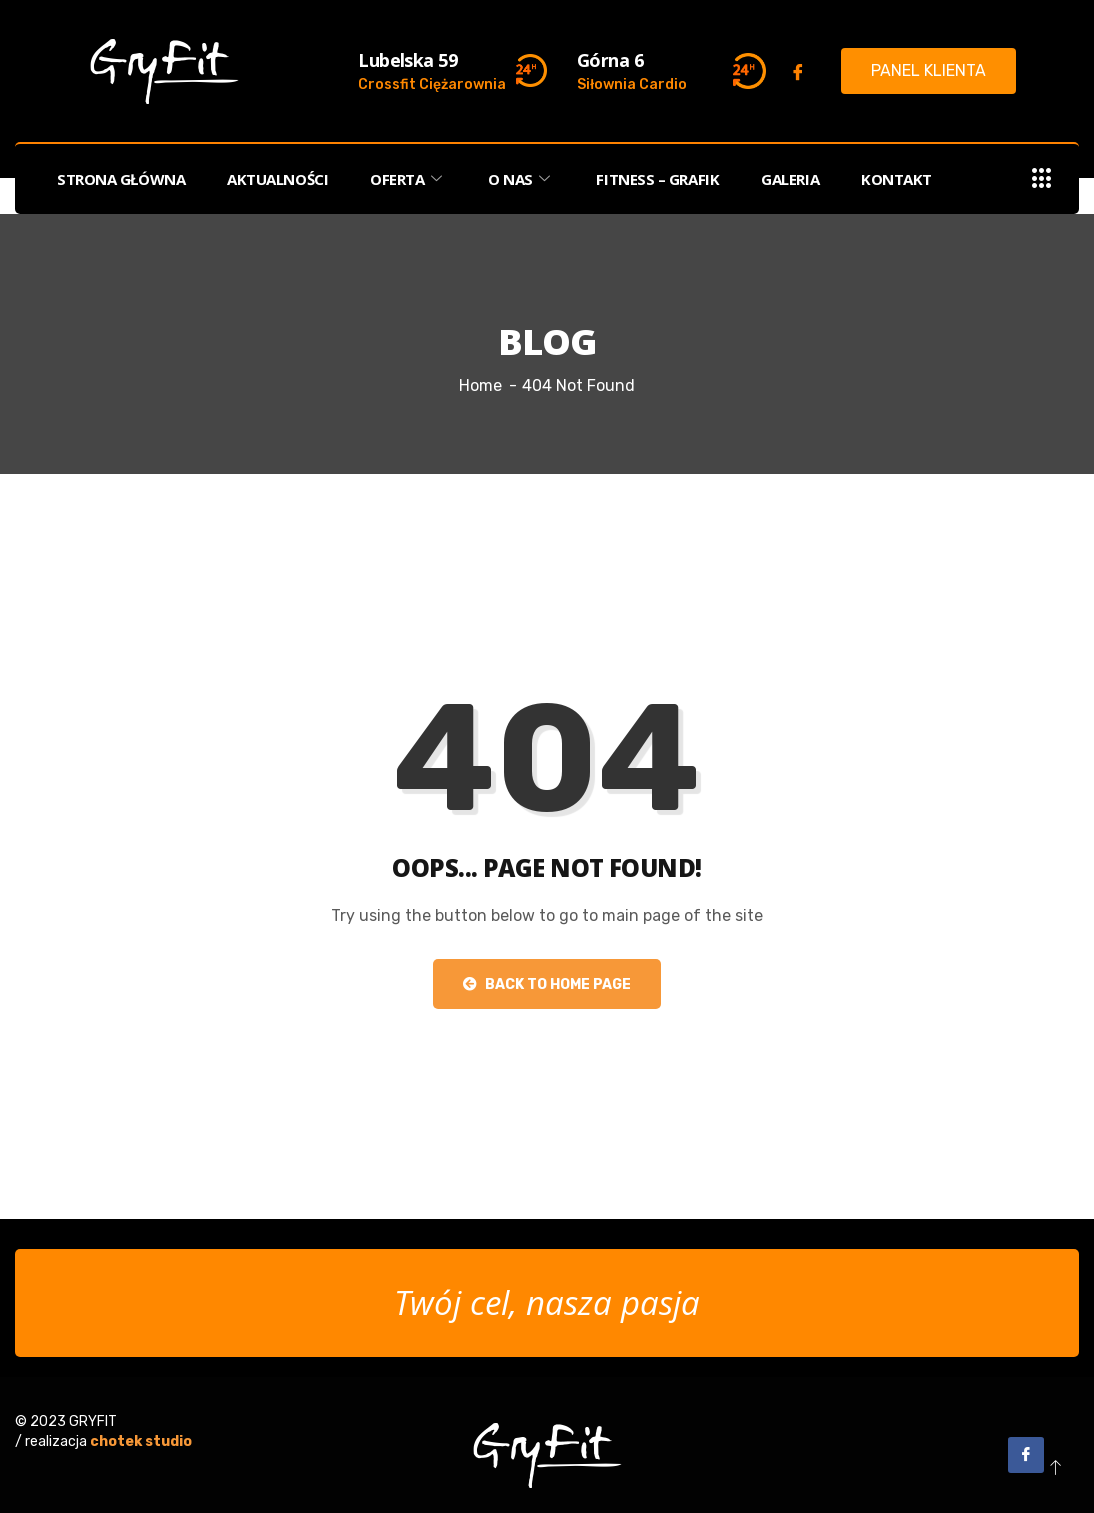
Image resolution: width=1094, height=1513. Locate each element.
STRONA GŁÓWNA (121, 179)
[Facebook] (798, 72)
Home (480, 385)
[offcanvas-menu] (1042, 179)
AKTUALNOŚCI (277, 179)
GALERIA (790, 179)
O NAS (521, 179)
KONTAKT (896, 179)
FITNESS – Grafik (657, 179)
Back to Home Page (547, 984)
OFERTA (408, 179)
